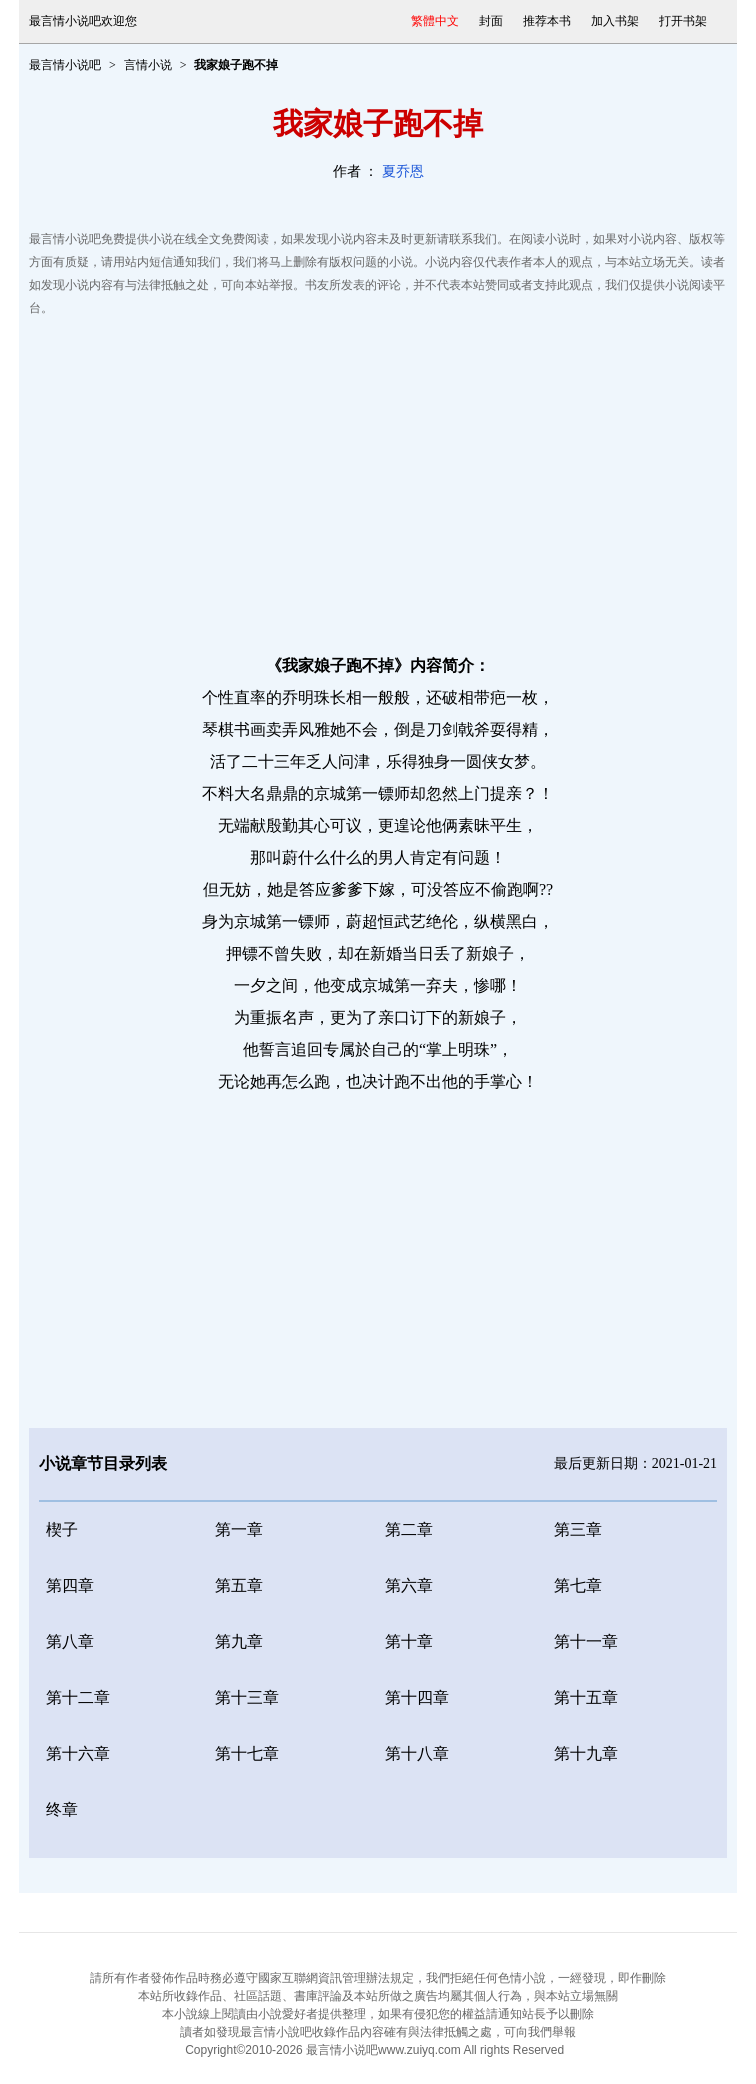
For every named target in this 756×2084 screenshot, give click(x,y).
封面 (491, 21)
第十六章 (78, 1753)
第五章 (239, 1585)
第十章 (409, 1641)
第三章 (578, 1529)
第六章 (409, 1585)
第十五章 (586, 1697)
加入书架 (615, 21)
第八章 (70, 1641)
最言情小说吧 (65, 65)
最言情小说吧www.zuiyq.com (383, 2050)
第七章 (578, 1585)
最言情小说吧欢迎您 (83, 21)
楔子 (62, 1529)
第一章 (239, 1529)
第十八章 (417, 1753)
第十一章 (586, 1641)
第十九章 (586, 1753)
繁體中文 (435, 21)
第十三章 (247, 1697)
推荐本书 (547, 21)
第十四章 (417, 1697)
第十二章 (78, 1697)
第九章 (239, 1641)
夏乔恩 (403, 171)
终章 (62, 1809)
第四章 (70, 1585)
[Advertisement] (378, 480)
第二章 (409, 1529)
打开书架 (683, 21)
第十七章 (247, 1753)
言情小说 (148, 65)
